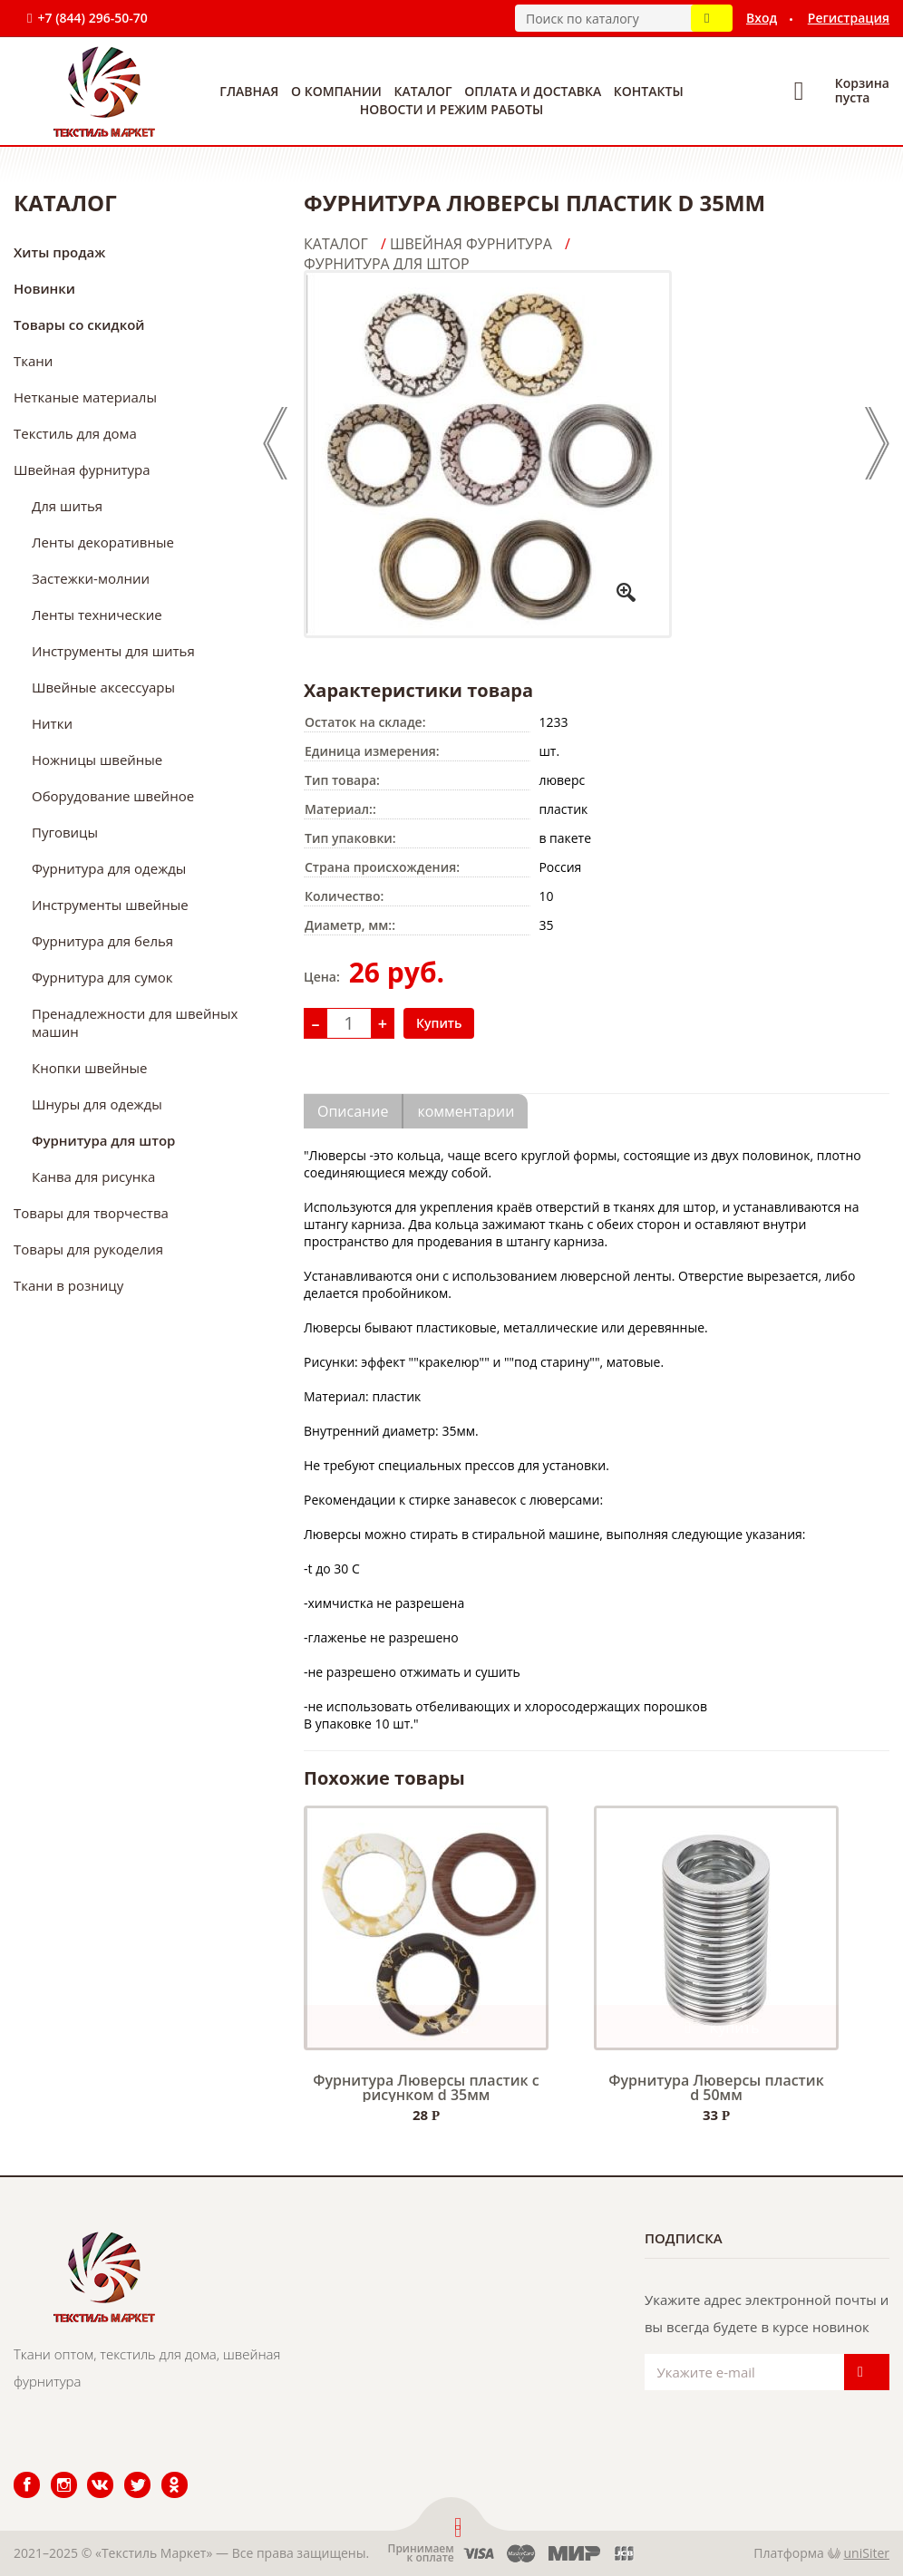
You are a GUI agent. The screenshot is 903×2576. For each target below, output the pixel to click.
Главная (248, 91)
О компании (336, 91)
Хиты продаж (59, 252)
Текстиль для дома (75, 433)
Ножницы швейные (97, 760)
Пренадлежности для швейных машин (135, 1022)
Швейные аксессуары (103, 687)
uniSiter (867, 2552)
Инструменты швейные (110, 905)
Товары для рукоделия (88, 1249)
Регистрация (848, 17)
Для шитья (67, 506)
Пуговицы (65, 832)
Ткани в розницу (68, 1285)
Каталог (423, 91)
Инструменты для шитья (113, 651)
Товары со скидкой (79, 324)
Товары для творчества (91, 1213)
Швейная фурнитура (82, 469)
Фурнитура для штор (103, 1140)
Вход (761, 17)
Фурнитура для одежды (109, 868)
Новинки (44, 288)
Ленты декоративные (103, 542)
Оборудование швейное (113, 796)
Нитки (52, 723)
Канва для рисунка (93, 1176)
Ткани (33, 361)
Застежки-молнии (91, 578)
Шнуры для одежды (97, 1104)
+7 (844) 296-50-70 (92, 17)
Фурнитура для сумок (102, 977)
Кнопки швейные (90, 1068)
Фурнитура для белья (102, 941)
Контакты (649, 91)
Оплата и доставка (532, 91)
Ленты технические (97, 614)
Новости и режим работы (451, 109)
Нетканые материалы (85, 397)
